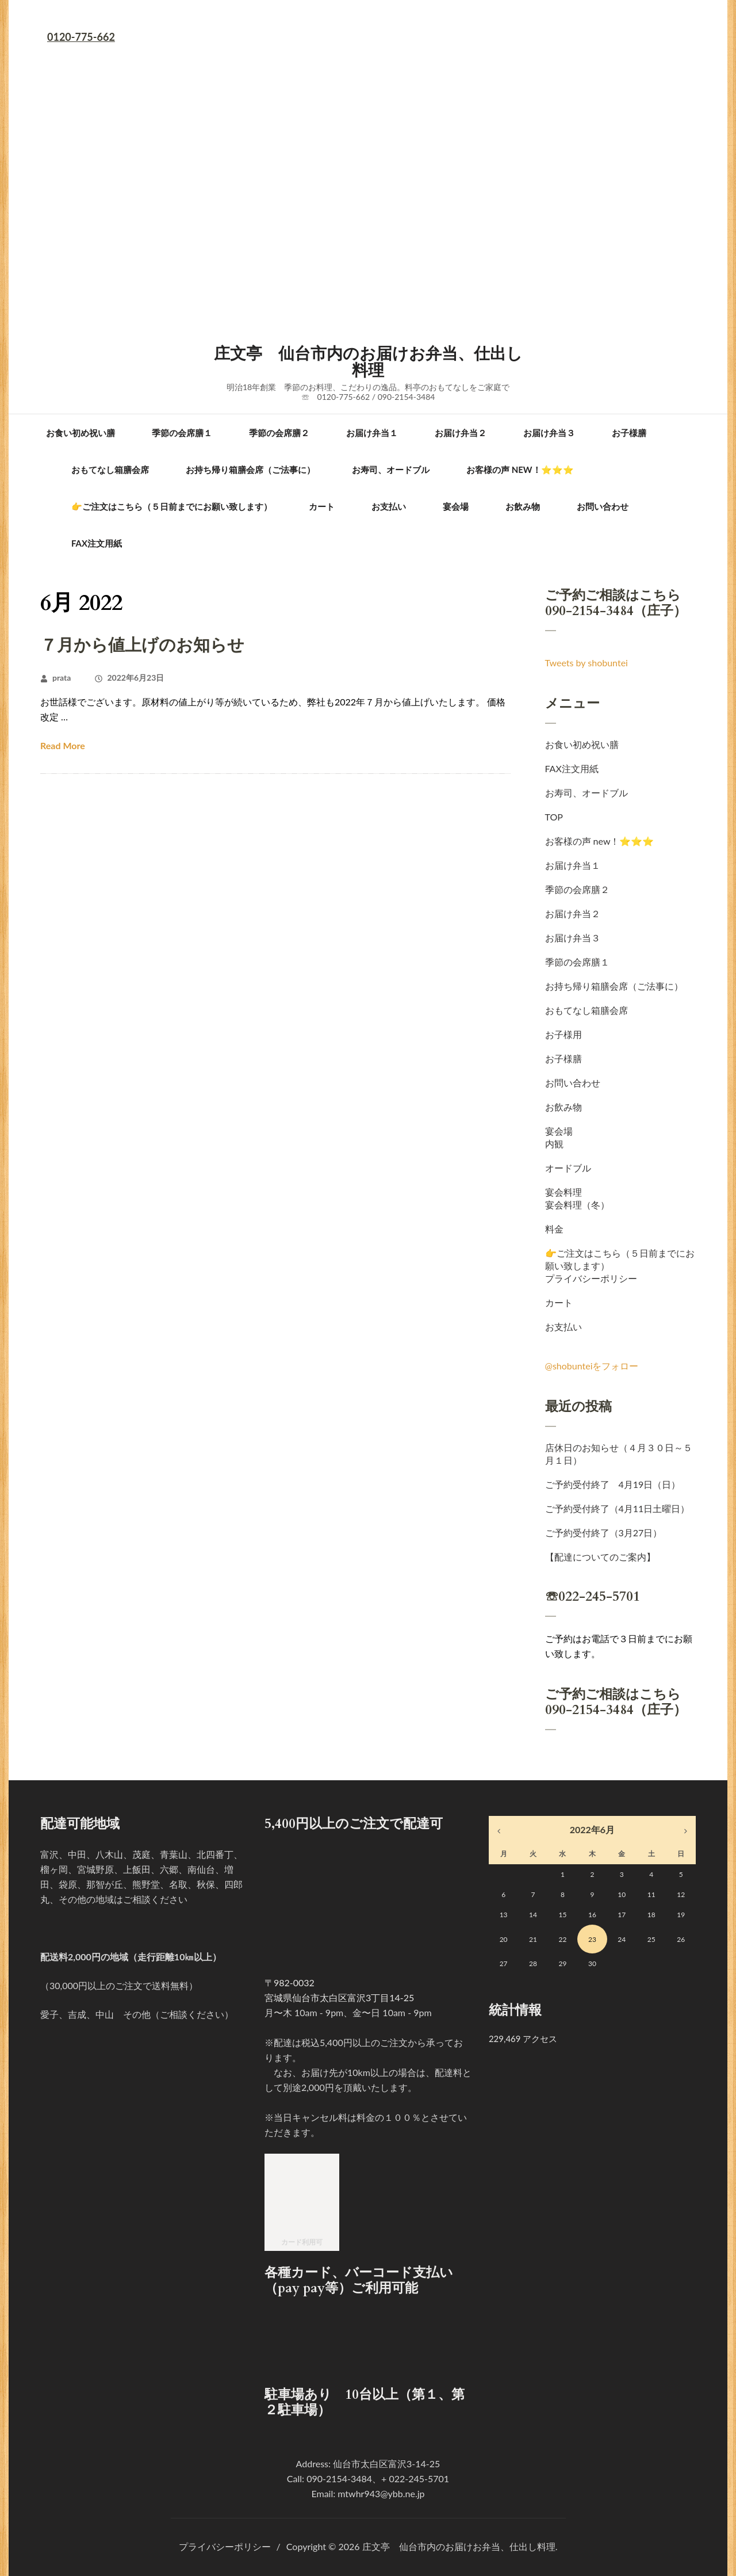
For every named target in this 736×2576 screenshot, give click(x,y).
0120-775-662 (81, 36)
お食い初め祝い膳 (80, 433)
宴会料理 (563, 1191)
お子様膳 (629, 433)
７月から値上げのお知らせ (142, 645)
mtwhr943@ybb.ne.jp (381, 2493)
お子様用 (563, 1034)
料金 (554, 1228)
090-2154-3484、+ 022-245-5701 (377, 2478)
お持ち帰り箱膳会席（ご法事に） (250, 469)
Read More (62, 745)
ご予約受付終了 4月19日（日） (613, 1484)
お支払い (388, 506)
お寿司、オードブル (391, 469)
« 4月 (498, 1831)
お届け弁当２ (460, 433)
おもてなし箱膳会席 (110, 469)
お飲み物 (522, 506)
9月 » (685, 1831)
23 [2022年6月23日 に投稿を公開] (592, 1939)
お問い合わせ (602, 506)
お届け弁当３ (549, 433)
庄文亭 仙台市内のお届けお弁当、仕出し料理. (460, 2546)
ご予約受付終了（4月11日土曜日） (617, 1508)
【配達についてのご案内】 (600, 1556)
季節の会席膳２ (279, 433)
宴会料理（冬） (577, 1204)
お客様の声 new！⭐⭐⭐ (520, 469)
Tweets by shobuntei (586, 662)
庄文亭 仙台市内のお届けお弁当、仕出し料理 (368, 362)
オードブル (568, 1167)
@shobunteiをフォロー (592, 1365)
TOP (554, 816)
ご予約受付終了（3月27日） (603, 1532)
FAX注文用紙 (96, 543)
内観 (554, 1143)
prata (61, 677)
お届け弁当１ (372, 433)
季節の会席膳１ (182, 433)
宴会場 (456, 506)
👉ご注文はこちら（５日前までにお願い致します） (171, 506)
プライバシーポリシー (591, 1278)
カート (322, 506)
